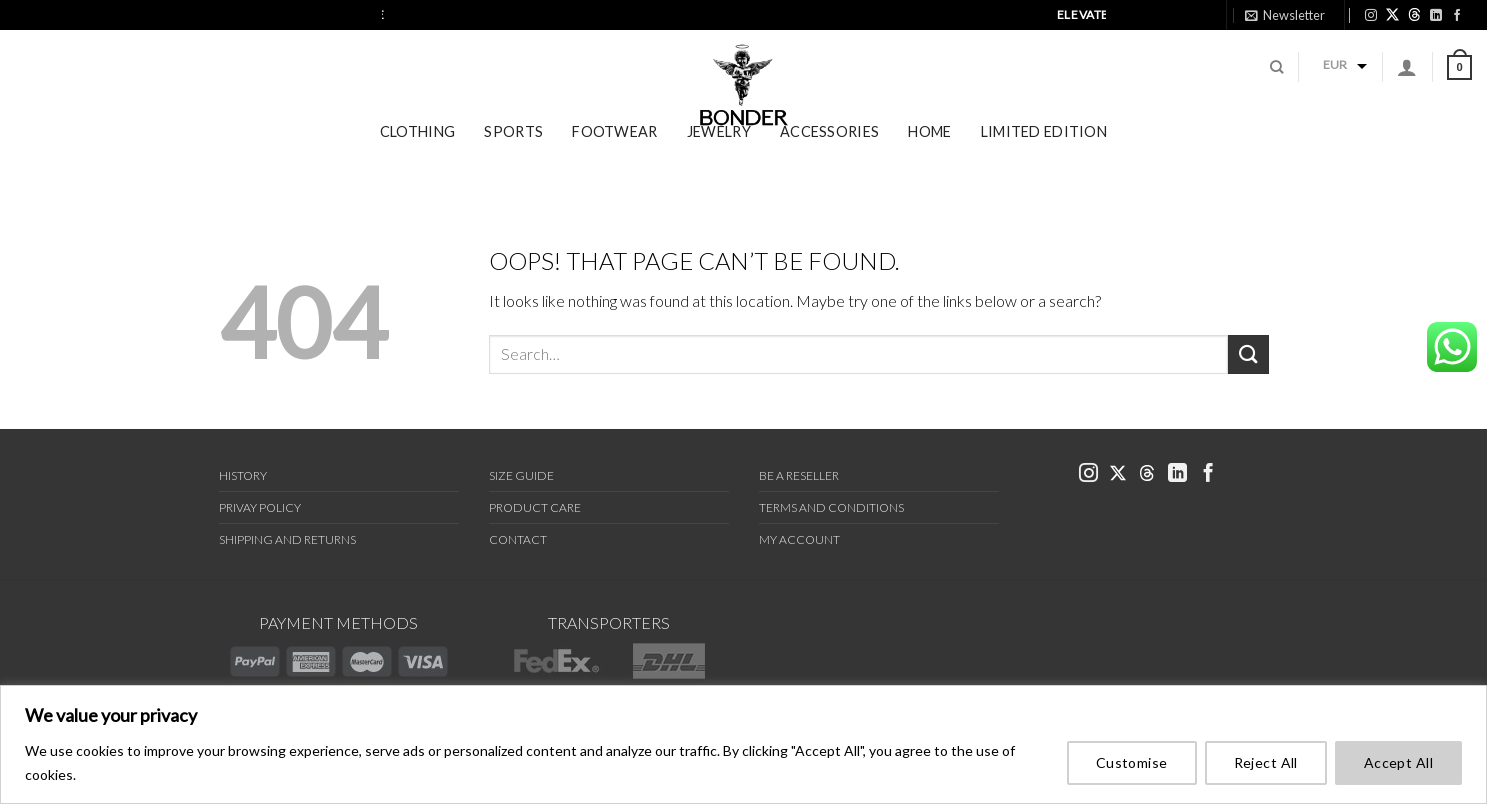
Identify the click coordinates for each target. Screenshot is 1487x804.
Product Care (535, 507)
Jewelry (719, 157)
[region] (743, 744)
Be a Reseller (799, 475)
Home (929, 157)
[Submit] (1248, 354)
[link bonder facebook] (1457, 15)
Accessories (829, 157)
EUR (1335, 77)
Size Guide (521, 475)
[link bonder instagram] (1371, 15)
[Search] (1276, 80)
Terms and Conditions (831, 507)
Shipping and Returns (287, 539)
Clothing (417, 157)
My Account (799, 539)
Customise (1132, 762)
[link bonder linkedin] (1436, 15)
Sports (513, 157)
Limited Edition (1044, 157)
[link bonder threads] (1414, 14)
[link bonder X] (1392, 14)
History (243, 475)
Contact (518, 539)
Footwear (614, 157)
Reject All (1266, 762)
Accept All (1398, 762)
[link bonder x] (1118, 474)
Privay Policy (260, 507)
